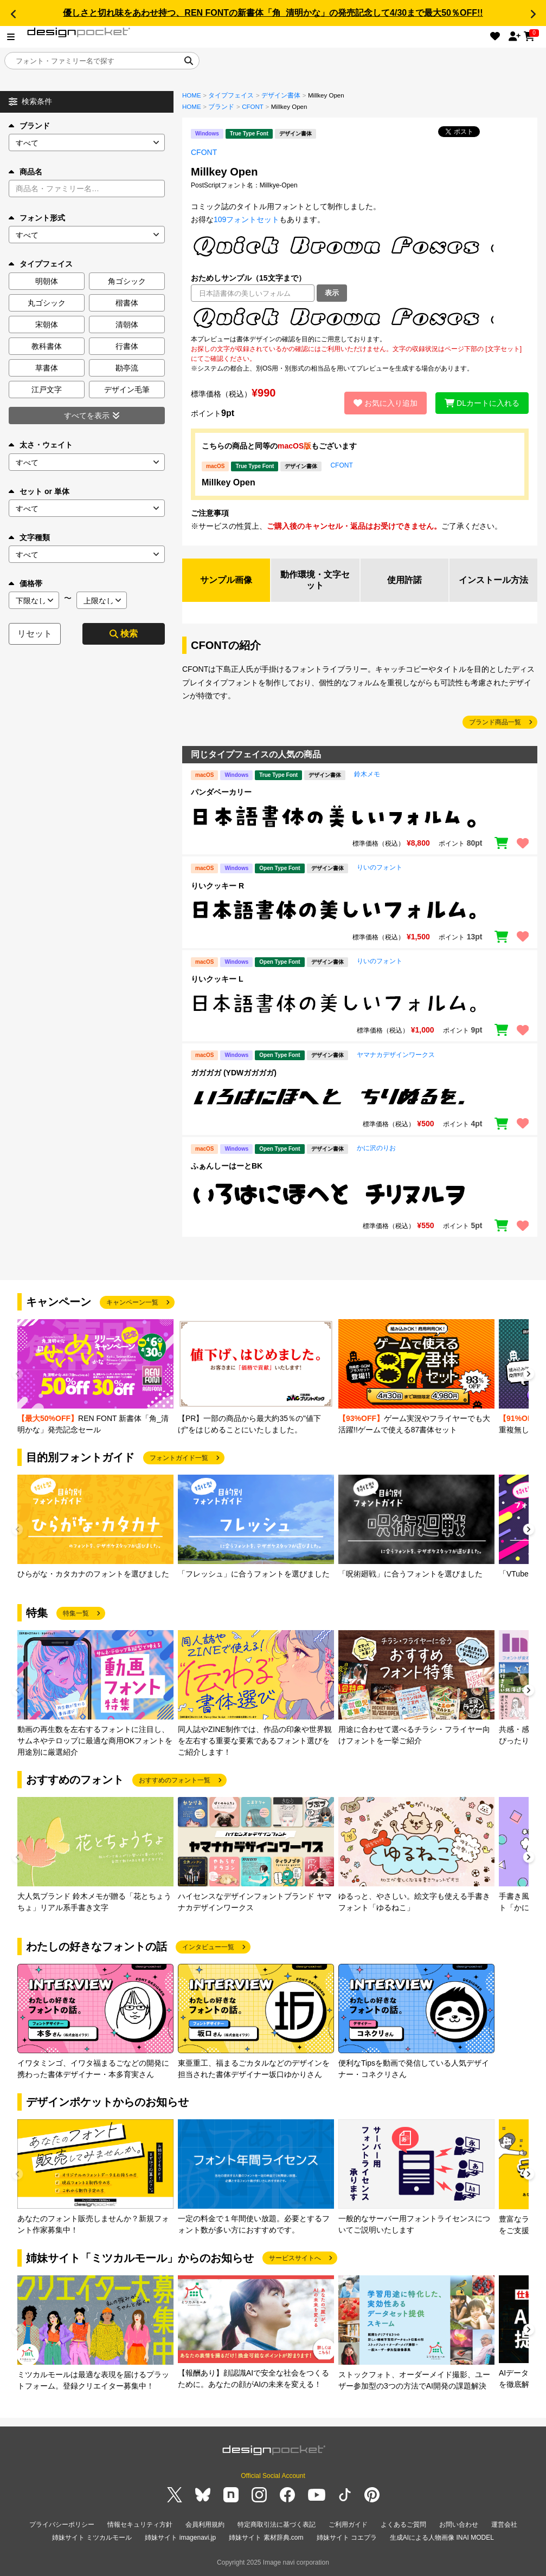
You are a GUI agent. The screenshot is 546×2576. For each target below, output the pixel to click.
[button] (13, 14)
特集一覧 (76, 1613)
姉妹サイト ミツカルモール (92, 2537)
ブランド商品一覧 (495, 722)
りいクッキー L (217, 979)
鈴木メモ (367, 774)
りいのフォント (379, 867)
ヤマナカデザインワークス (396, 1055)
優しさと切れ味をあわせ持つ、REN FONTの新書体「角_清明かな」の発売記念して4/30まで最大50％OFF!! (273, 12)
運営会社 (504, 2524)
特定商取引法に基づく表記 (276, 2524)
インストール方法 (493, 580)
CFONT (253, 106)
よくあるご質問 (403, 2524)
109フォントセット (246, 219)
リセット (34, 633)
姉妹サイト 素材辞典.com (266, 2537)
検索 (124, 633)
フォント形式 (37, 217)
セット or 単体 (39, 491)
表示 (332, 293)
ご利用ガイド (348, 2524)
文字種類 (29, 537)
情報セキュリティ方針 (139, 2524)
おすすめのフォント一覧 (174, 1780)
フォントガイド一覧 (179, 1458)
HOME (191, 95)
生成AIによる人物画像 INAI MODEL (442, 2537)
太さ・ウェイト (41, 444)
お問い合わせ (458, 2524)
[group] (95, 1377)
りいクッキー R (217, 885)
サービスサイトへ (295, 2258)
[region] (360, 318)
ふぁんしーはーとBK (226, 1166)
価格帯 (25, 583)
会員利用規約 (204, 2524)
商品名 (25, 171)
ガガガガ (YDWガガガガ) (234, 1072)
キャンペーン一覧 (132, 1302)
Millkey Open (228, 482)
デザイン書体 (280, 95)
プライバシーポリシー (61, 2524)
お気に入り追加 (385, 403)
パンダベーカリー (221, 792)
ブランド (29, 125)
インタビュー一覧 (208, 1947)
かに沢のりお (376, 1148)
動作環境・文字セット (315, 580)
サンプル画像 (226, 580)
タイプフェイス (231, 95)
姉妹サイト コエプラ (347, 2537)
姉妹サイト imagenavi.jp (180, 2537)
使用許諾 (404, 580)
